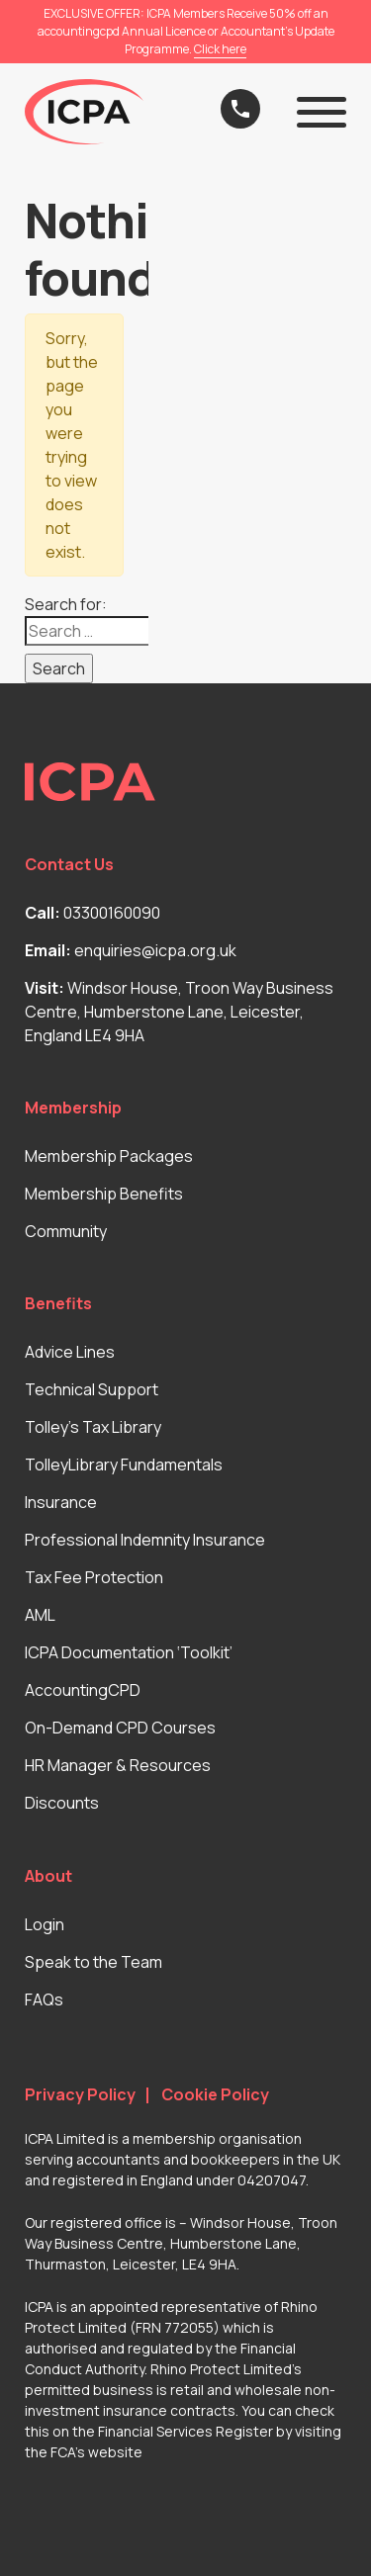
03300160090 (111, 913)
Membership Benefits (104, 1193)
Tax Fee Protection (94, 1577)
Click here (220, 49)
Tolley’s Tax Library (93, 1427)
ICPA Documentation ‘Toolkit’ (128, 1652)
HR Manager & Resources (118, 1765)
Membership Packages (109, 1156)
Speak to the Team (93, 1962)
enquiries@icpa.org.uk (155, 950)
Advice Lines (70, 1352)
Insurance (61, 1502)
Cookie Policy (215, 2095)
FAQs (44, 1999)
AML (40, 1615)
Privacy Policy (80, 2095)
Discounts (62, 1803)
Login (44, 1924)
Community (66, 1231)
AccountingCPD (82, 1690)
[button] (321, 112)
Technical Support (91, 1389)
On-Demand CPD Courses (120, 1727)
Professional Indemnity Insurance (145, 1540)
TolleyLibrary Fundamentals (124, 1464)
